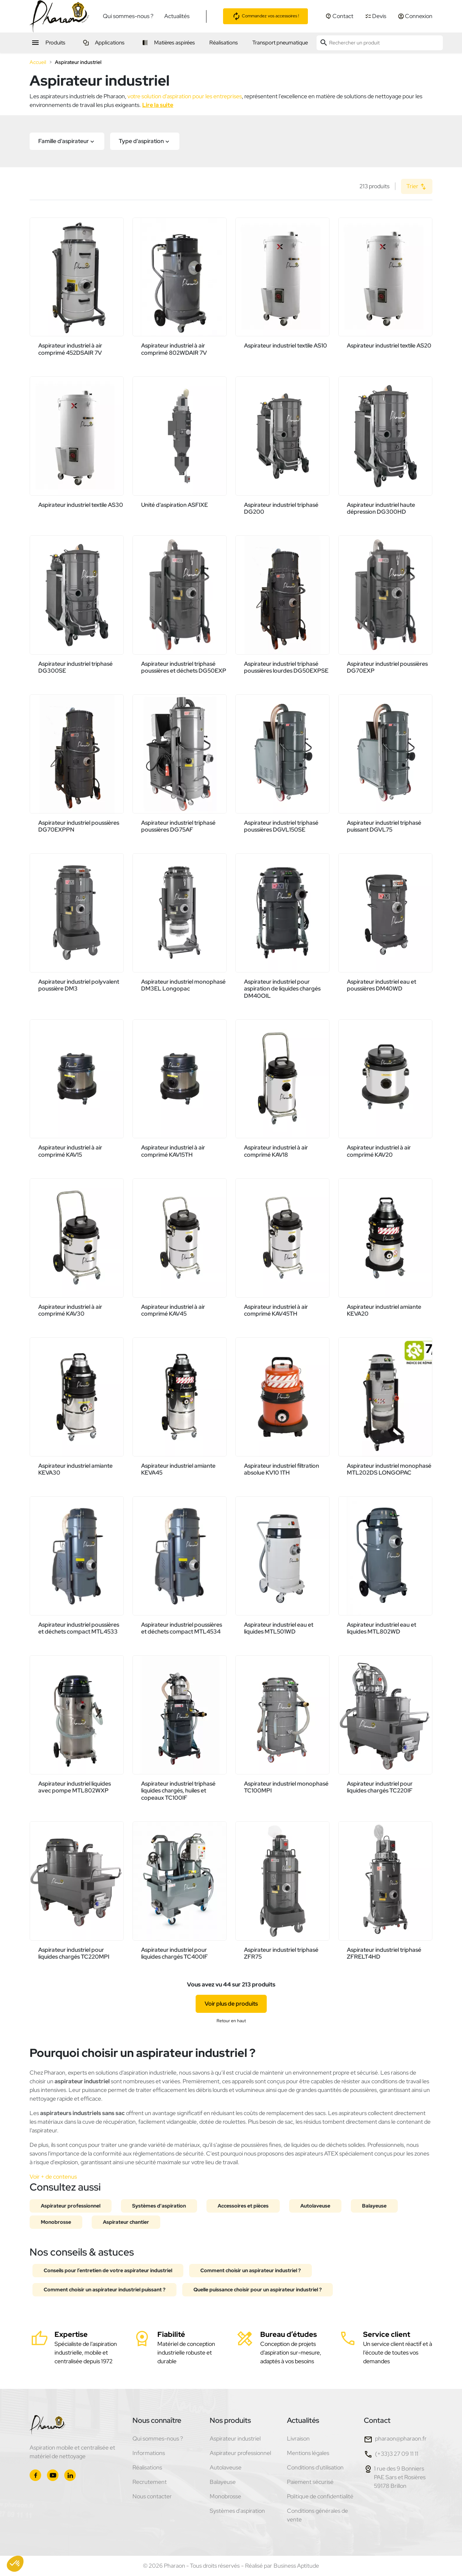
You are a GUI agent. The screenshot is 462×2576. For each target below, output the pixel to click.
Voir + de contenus (53, 2176)
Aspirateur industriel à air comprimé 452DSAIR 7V (70, 349)
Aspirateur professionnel (70, 2205)
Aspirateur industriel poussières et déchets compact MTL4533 (78, 1628)
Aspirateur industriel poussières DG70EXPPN (78, 826)
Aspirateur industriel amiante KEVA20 (384, 1310)
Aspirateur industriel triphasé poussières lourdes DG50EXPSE (286, 667)
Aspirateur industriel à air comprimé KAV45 (173, 1310)
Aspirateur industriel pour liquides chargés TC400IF (174, 1953)
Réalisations (147, 2467)
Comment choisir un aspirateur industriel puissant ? (104, 2289)
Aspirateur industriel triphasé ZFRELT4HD (384, 1953)
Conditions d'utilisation (315, 2467)
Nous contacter (152, 2496)
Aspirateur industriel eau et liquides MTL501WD (278, 1628)
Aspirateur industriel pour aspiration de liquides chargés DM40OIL (282, 988)
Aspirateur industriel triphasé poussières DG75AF (178, 826)
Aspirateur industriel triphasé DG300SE (75, 667)
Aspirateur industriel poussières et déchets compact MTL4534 (181, 1628)
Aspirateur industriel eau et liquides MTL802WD (381, 1628)
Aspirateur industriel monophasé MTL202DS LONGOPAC (389, 1469)
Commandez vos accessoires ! (265, 16)
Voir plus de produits (231, 2003)
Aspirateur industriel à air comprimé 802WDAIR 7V (174, 349)
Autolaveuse (315, 2205)
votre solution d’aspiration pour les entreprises (184, 96)
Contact (377, 2420)
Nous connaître (156, 2420)
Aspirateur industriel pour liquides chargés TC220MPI (73, 1953)
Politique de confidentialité (320, 2496)
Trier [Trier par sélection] (416, 186)
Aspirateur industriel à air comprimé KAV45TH (276, 1310)
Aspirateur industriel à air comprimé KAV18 (276, 1151)
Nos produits (230, 2420)
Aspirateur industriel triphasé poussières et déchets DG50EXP (183, 667)
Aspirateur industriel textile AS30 (80, 505)
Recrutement (149, 2482)
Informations (148, 2453)
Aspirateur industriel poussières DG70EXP (387, 667)
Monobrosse (56, 2222)
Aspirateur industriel (235, 2438)
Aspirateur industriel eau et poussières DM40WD (381, 985)
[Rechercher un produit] (380, 42)
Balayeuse (374, 2205)
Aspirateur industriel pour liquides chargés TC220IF (380, 1787)
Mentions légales (308, 2453)
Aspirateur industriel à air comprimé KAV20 (379, 1151)
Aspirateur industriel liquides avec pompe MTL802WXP (74, 1787)
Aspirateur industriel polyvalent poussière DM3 (78, 985)
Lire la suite (157, 105)
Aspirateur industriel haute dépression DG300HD (381, 508)
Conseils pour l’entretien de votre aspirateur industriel (108, 2270)
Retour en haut (231, 2021)
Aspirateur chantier (126, 2222)
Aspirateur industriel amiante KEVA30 (75, 1469)
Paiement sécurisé (310, 2482)
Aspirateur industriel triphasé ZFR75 (281, 1953)
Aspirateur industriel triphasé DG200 (281, 508)
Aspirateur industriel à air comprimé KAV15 (70, 1151)
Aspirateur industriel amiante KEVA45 (178, 1469)
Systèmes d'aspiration (159, 2205)
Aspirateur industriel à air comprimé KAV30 (70, 1310)
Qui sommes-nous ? (128, 16)
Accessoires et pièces (243, 2205)
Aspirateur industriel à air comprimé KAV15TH (173, 1151)
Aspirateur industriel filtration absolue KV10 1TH (281, 1469)
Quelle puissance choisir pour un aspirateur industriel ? (257, 2289)
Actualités (176, 16)
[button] (67, 141)
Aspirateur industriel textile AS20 (389, 345)
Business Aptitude (296, 2565)
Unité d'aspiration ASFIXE (174, 505)
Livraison (298, 2438)
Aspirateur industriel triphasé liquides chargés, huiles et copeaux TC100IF (178, 1790)
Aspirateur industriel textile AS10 (285, 345)
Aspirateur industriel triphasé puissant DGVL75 (384, 826)
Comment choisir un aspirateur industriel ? (250, 2270)
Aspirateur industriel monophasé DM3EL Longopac (183, 985)
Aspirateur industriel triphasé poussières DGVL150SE (281, 826)
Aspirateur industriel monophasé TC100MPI (286, 1787)
